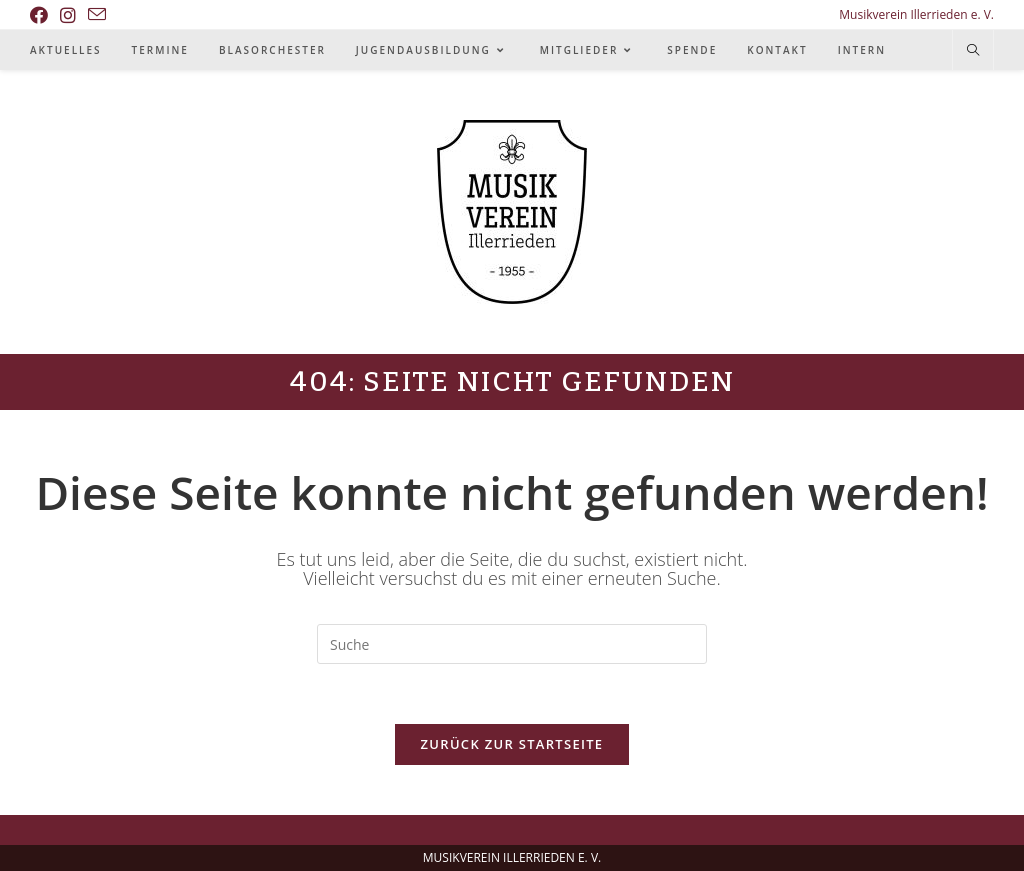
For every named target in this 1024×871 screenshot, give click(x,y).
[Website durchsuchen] (973, 50)
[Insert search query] (512, 644)
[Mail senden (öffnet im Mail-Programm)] (97, 15)
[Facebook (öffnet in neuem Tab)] (42, 15)
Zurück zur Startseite (512, 744)
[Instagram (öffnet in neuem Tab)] (68, 15)
